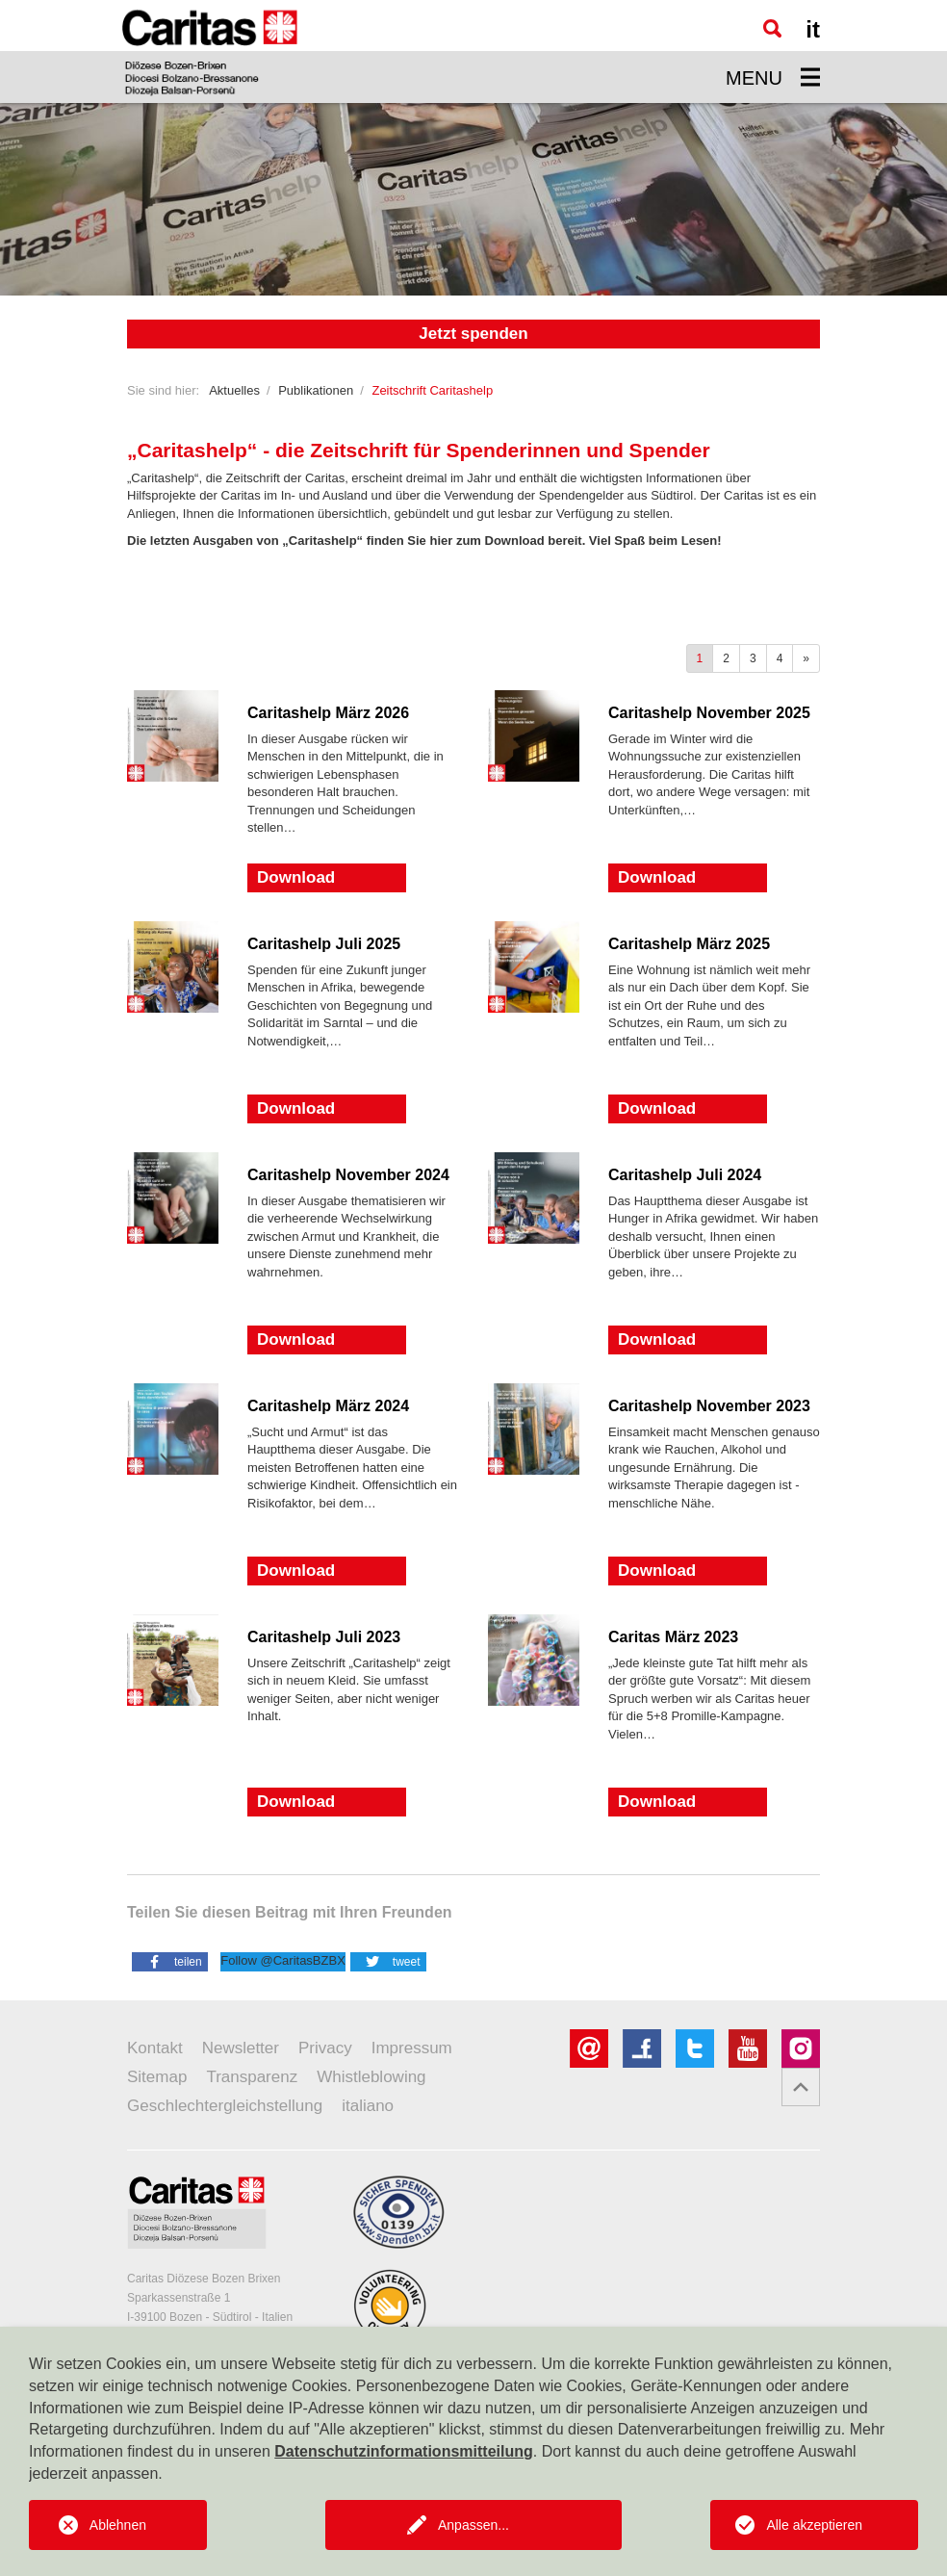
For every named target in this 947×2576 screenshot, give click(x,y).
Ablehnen (118, 2525)
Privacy (325, 2048)
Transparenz (251, 2077)
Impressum (411, 2048)
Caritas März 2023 (673, 1637)
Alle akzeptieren (814, 2525)
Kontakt (155, 2048)
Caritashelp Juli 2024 (684, 1175)
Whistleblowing (371, 2077)
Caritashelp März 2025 (689, 944)
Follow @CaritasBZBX (283, 1960)
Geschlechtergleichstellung (224, 2106)
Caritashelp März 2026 (328, 713)
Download (296, 877)
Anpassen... (473, 2525)
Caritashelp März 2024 (328, 1406)
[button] (170, 1961)
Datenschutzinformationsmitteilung (403, 2451)
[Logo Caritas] (209, 51)
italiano (368, 2106)
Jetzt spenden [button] (473, 333)
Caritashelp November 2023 (709, 1406)
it (813, 29)
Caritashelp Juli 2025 (323, 944)
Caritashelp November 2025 (709, 713)
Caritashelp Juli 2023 (323, 1637)
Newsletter (240, 2048)
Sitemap (157, 2077)
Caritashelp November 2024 (348, 1175)
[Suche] (772, 28)
